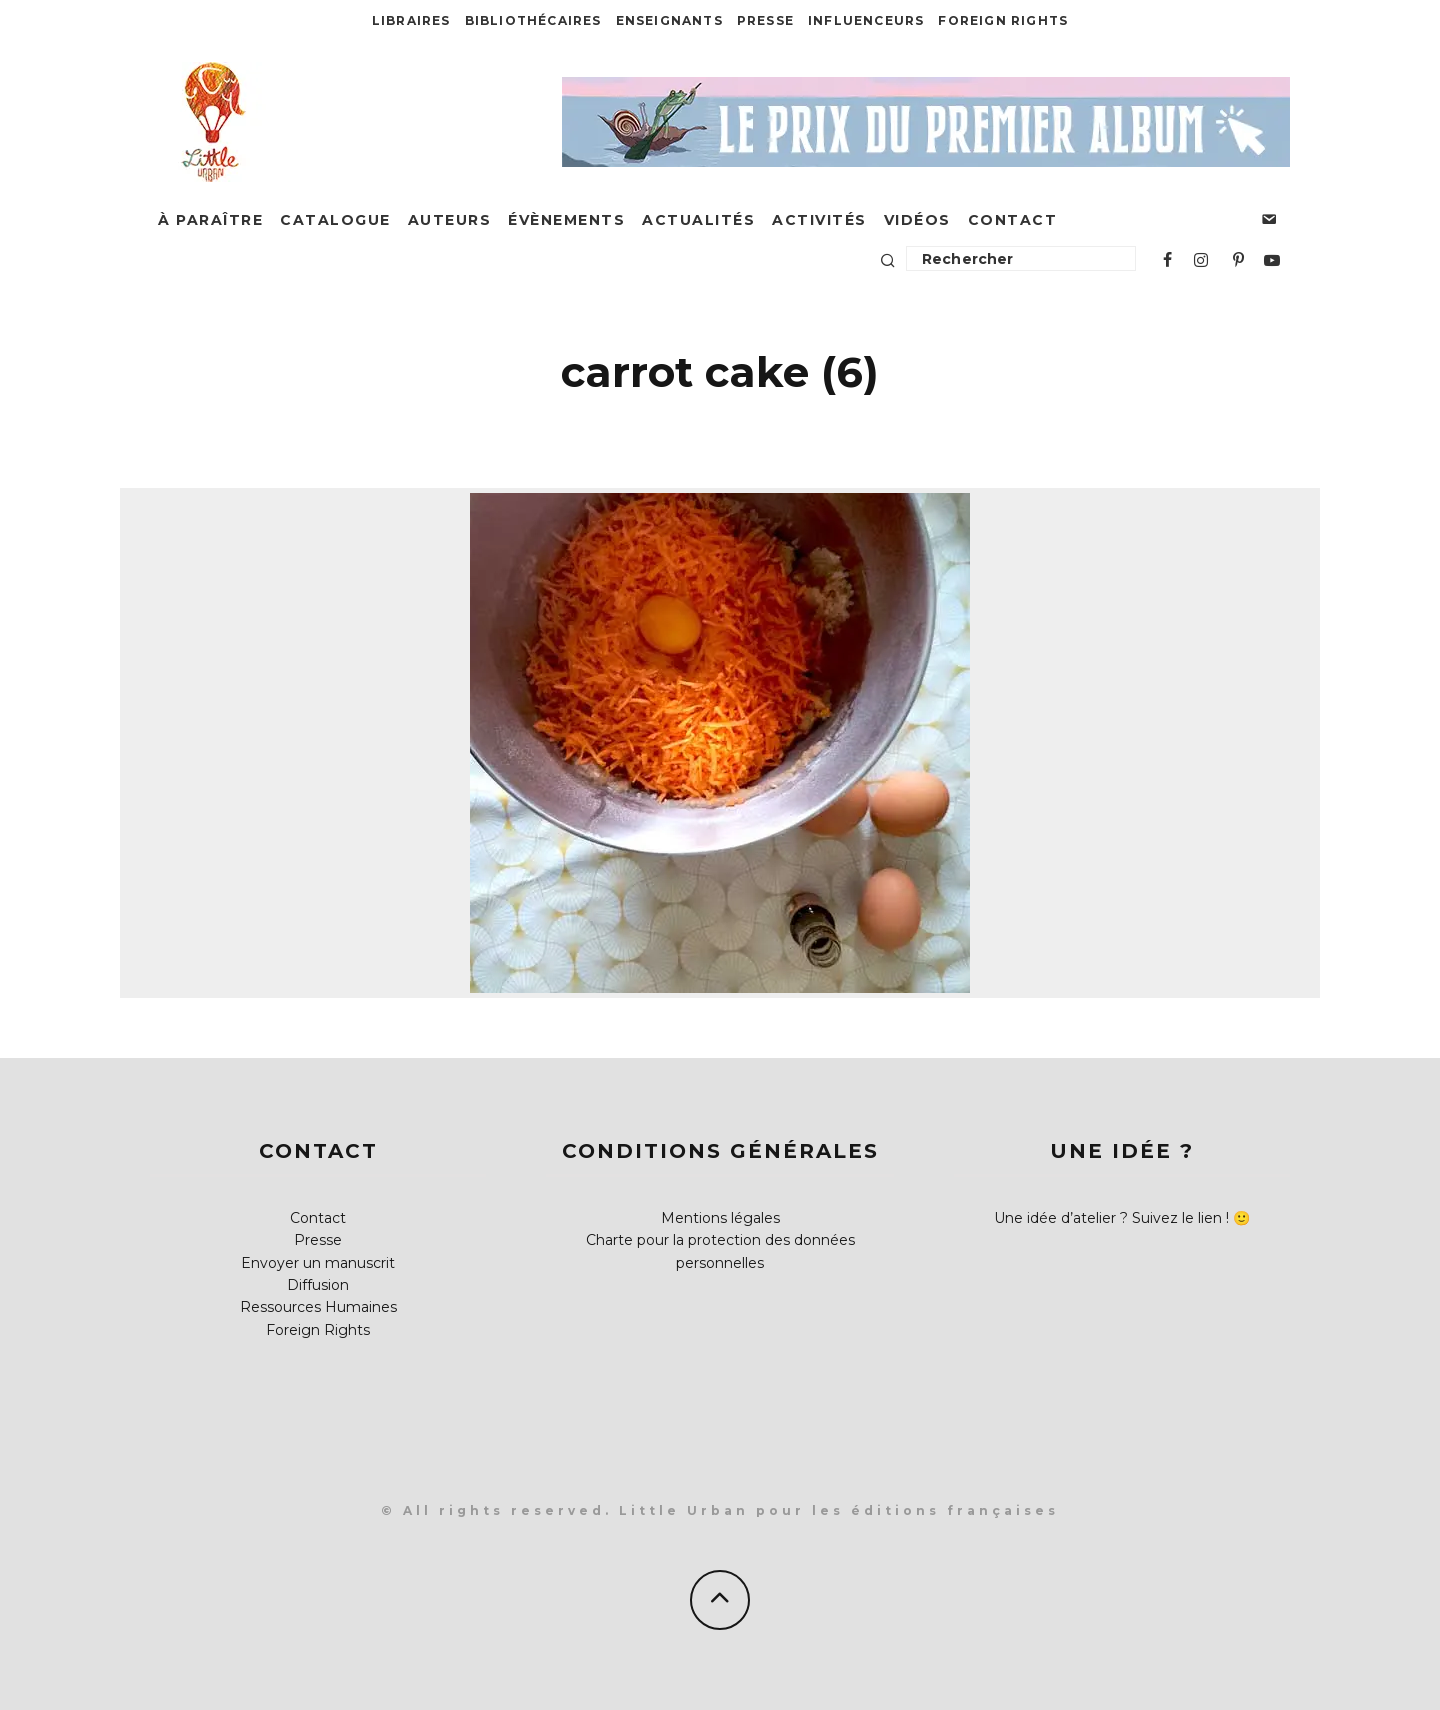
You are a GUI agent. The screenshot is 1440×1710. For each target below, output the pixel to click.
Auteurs (450, 220)
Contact (1013, 220)
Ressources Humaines (318, 1307)
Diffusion (318, 1285)
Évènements (566, 220)
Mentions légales (720, 1218)
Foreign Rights (1003, 20)
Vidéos (917, 220)
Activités (819, 220)
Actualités (698, 220)
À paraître (210, 220)
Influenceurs (866, 20)
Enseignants (669, 20)
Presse (765, 20)
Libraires (411, 20)
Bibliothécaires (533, 20)
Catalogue (335, 220)
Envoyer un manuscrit (318, 1263)
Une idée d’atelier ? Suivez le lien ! (1111, 1218)
